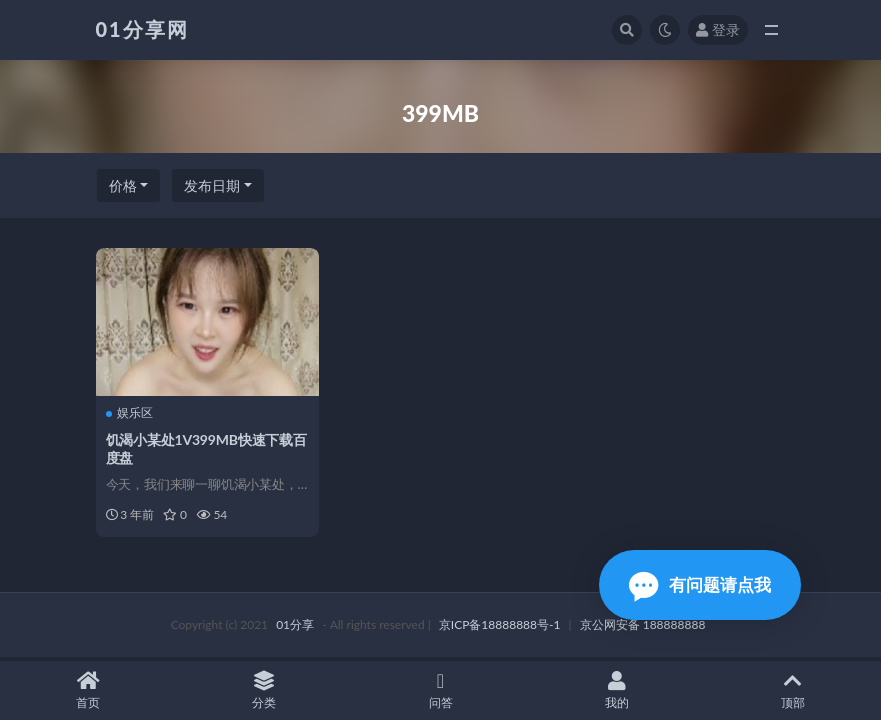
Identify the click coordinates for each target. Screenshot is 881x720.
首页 (88, 690)
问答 (440, 690)
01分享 (295, 624)
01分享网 (142, 29)
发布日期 (212, 185)
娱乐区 (129, 413)
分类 (264, 690)
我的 (617, 690)
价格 (123, 185)
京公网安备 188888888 (643, 624)
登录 (718, 29)
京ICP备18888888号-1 (500, 624)
